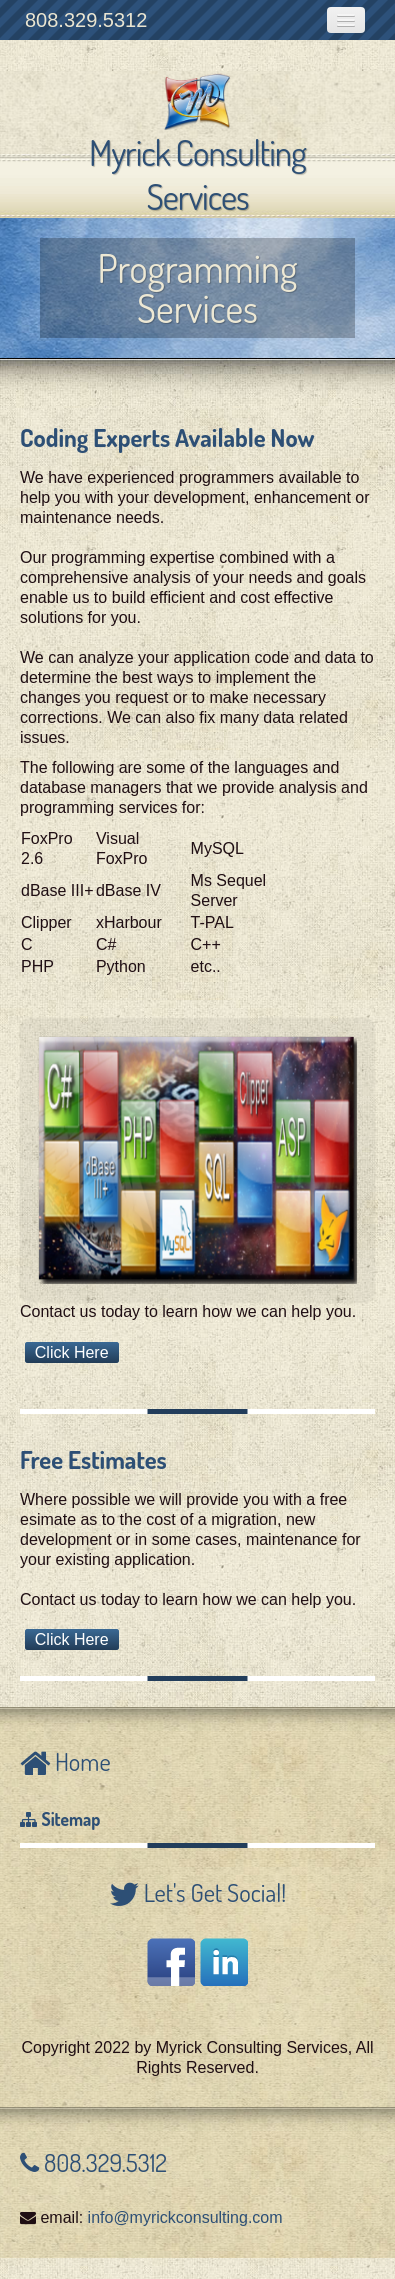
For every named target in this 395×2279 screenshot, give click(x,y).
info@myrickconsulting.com (185, 2217)
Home (80, 1761)
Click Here (72, 1352)
